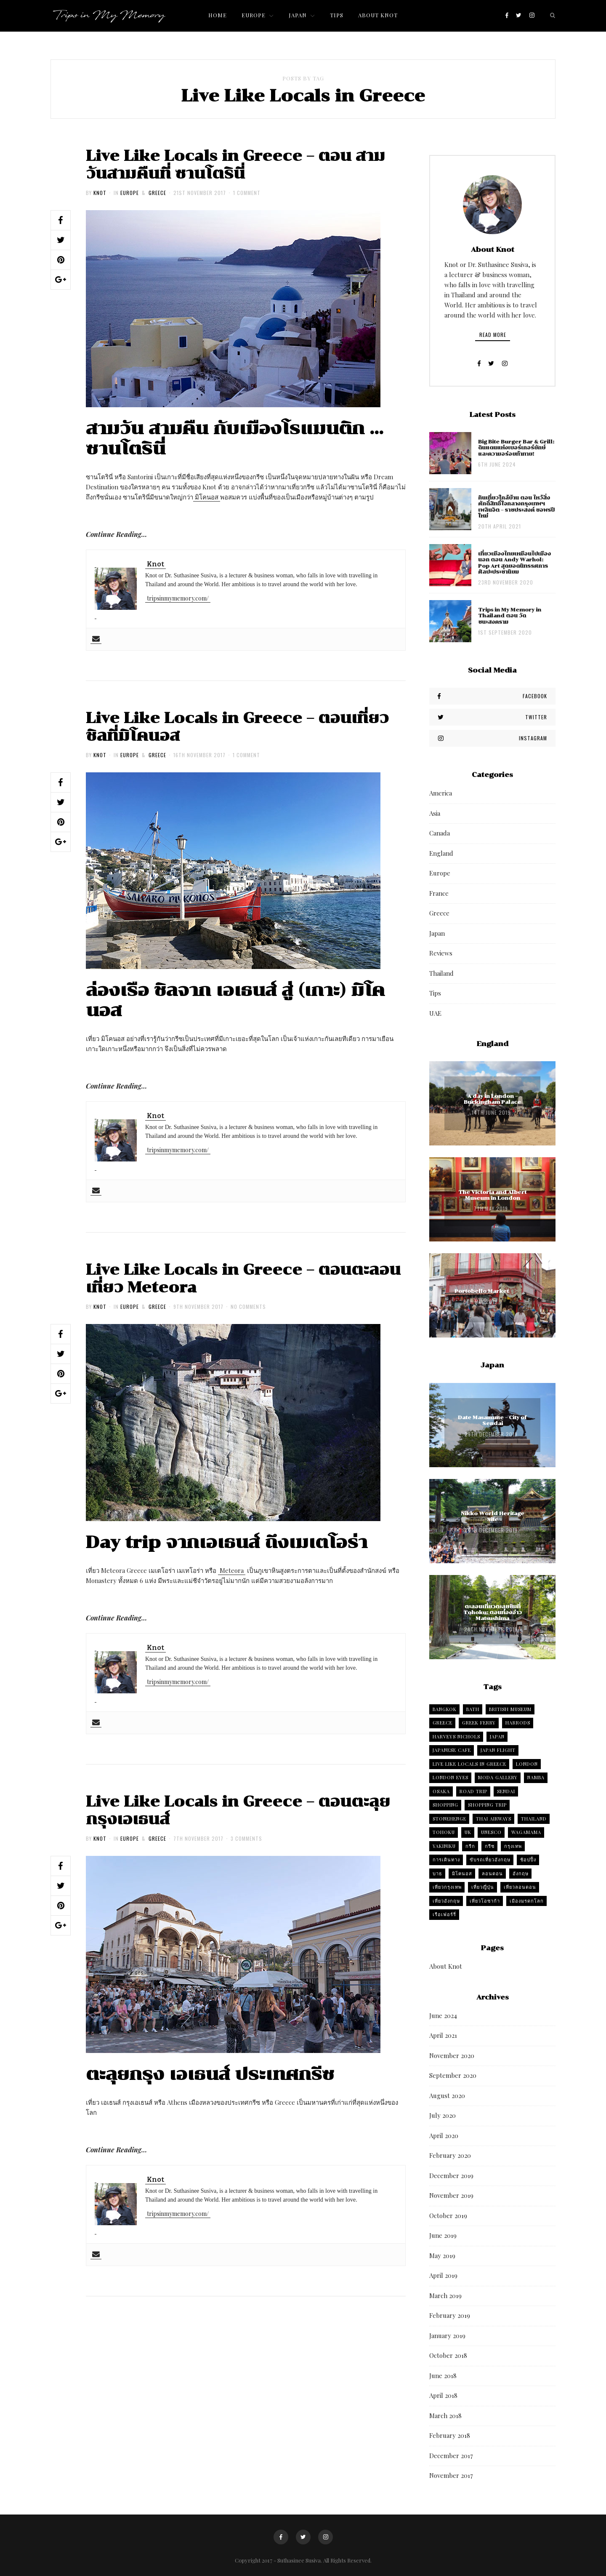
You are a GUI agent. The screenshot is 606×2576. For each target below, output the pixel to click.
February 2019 (449, 2315)
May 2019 (442, 2255)
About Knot (445, 1966)
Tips (435, 993)
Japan (437, 933)
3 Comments (246, 1838)
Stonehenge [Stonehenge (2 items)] (449, 1818)
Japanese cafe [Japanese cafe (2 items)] (452, 1750)
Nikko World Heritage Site (492, 1516)
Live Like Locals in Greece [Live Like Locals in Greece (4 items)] (469, 1764)
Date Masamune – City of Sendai (492, 1420)
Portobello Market (481, 1291)
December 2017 (451, 2455)
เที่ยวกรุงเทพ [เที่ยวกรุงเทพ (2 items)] (447, 1887)
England (441, 853)
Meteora (232, 1570)
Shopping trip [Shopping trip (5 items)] (487, 1805)
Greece (157, 192)
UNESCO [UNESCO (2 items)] (491, 1832)
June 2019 (443, 2235)
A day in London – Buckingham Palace (492, 1099)
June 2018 (443, 2375)
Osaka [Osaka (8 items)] (441, 1791)
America (440, 793)
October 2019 (448, 2215)
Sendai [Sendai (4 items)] (506, 1791)
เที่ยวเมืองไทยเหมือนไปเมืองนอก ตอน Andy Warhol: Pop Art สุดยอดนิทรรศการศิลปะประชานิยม (514, 563)
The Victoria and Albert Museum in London (492, 1195)
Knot (99, 192)
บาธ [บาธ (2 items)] (437, 1873)
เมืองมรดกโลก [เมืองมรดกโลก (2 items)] (527, 1901)
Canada (439, 833)
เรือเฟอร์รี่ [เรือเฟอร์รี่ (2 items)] (444, 1914)
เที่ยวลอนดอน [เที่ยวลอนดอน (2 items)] (520, 1887)
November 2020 (451, 2055)
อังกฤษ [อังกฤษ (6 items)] (521, 1873)
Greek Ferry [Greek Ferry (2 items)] (479, 1722)
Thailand (441, 973)
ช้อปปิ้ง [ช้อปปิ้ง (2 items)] (528, 1859)
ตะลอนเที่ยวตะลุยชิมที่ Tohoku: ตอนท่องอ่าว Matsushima (492, 1613)
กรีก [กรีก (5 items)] (470, 1846)
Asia (434, 813)
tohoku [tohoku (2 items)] (444, 1832)
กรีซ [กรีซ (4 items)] (489, 1846)
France (439, 893)
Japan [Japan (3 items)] (497, 1736)
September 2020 (452, 2075)
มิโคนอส (206, 497)
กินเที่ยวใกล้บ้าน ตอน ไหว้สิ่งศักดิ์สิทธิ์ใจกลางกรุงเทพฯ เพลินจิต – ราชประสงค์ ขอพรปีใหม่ (516, 507)
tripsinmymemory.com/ (178, 598)
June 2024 (443, 2015)
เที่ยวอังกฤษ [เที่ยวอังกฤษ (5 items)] (446, 1901)
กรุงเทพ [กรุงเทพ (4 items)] (513, 1846)
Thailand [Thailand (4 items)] (534, 1818)
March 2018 (445, 2415)
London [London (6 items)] (527, 1764)
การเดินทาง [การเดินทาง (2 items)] (446, 1859)
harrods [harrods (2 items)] (517, 1722)
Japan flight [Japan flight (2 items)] (498, 1750)
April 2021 (443, 2035)
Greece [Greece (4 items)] (442, 1722)
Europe (129, 192)
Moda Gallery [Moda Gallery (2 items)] (498, 1777)
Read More (492, 334)
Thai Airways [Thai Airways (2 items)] (493, 1818)
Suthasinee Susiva (299, 2560)
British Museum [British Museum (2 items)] (510, 1709)
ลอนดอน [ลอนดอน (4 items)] (492, 1873)
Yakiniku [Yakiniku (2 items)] (444, 1846)
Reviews (440, 953)
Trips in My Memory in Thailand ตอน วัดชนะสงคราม (509, 616)
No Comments (248, 1306)
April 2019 (443, 2275)
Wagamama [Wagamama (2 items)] (526, 1832)
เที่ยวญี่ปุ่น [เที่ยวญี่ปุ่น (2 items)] (482, 1887)
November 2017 (451, 2475)
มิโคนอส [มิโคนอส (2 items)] (462, 1873)
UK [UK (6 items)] (468, 1832)
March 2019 (445, 2295)
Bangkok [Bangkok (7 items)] (445, 1709)
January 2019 (447, 2335)
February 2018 (449, 2435)
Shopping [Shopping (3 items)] (445, 1805)
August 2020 (447, 2095)
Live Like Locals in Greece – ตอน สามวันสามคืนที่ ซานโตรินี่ (235, 164)
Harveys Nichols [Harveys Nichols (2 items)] (456, 1736)
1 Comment (246, 192)
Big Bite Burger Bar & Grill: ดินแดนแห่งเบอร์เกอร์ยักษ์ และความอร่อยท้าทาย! (516, 448)
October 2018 (448, 2355)
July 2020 (442, 2115)
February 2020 (450, 2155)
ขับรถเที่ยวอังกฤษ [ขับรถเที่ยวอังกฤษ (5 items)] (490, 1859)
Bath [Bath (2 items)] (472, 1709)
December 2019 (451, 2175)
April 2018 (443, 2395)
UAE (435, 1013)
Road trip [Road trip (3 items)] (473, 1791)
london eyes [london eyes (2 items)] (450, 1777)
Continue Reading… (116, 534)
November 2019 (451, 2195)
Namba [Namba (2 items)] (536, 1777)
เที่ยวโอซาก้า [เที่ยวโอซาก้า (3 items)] (485, 1901)
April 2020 (443, 2135)
